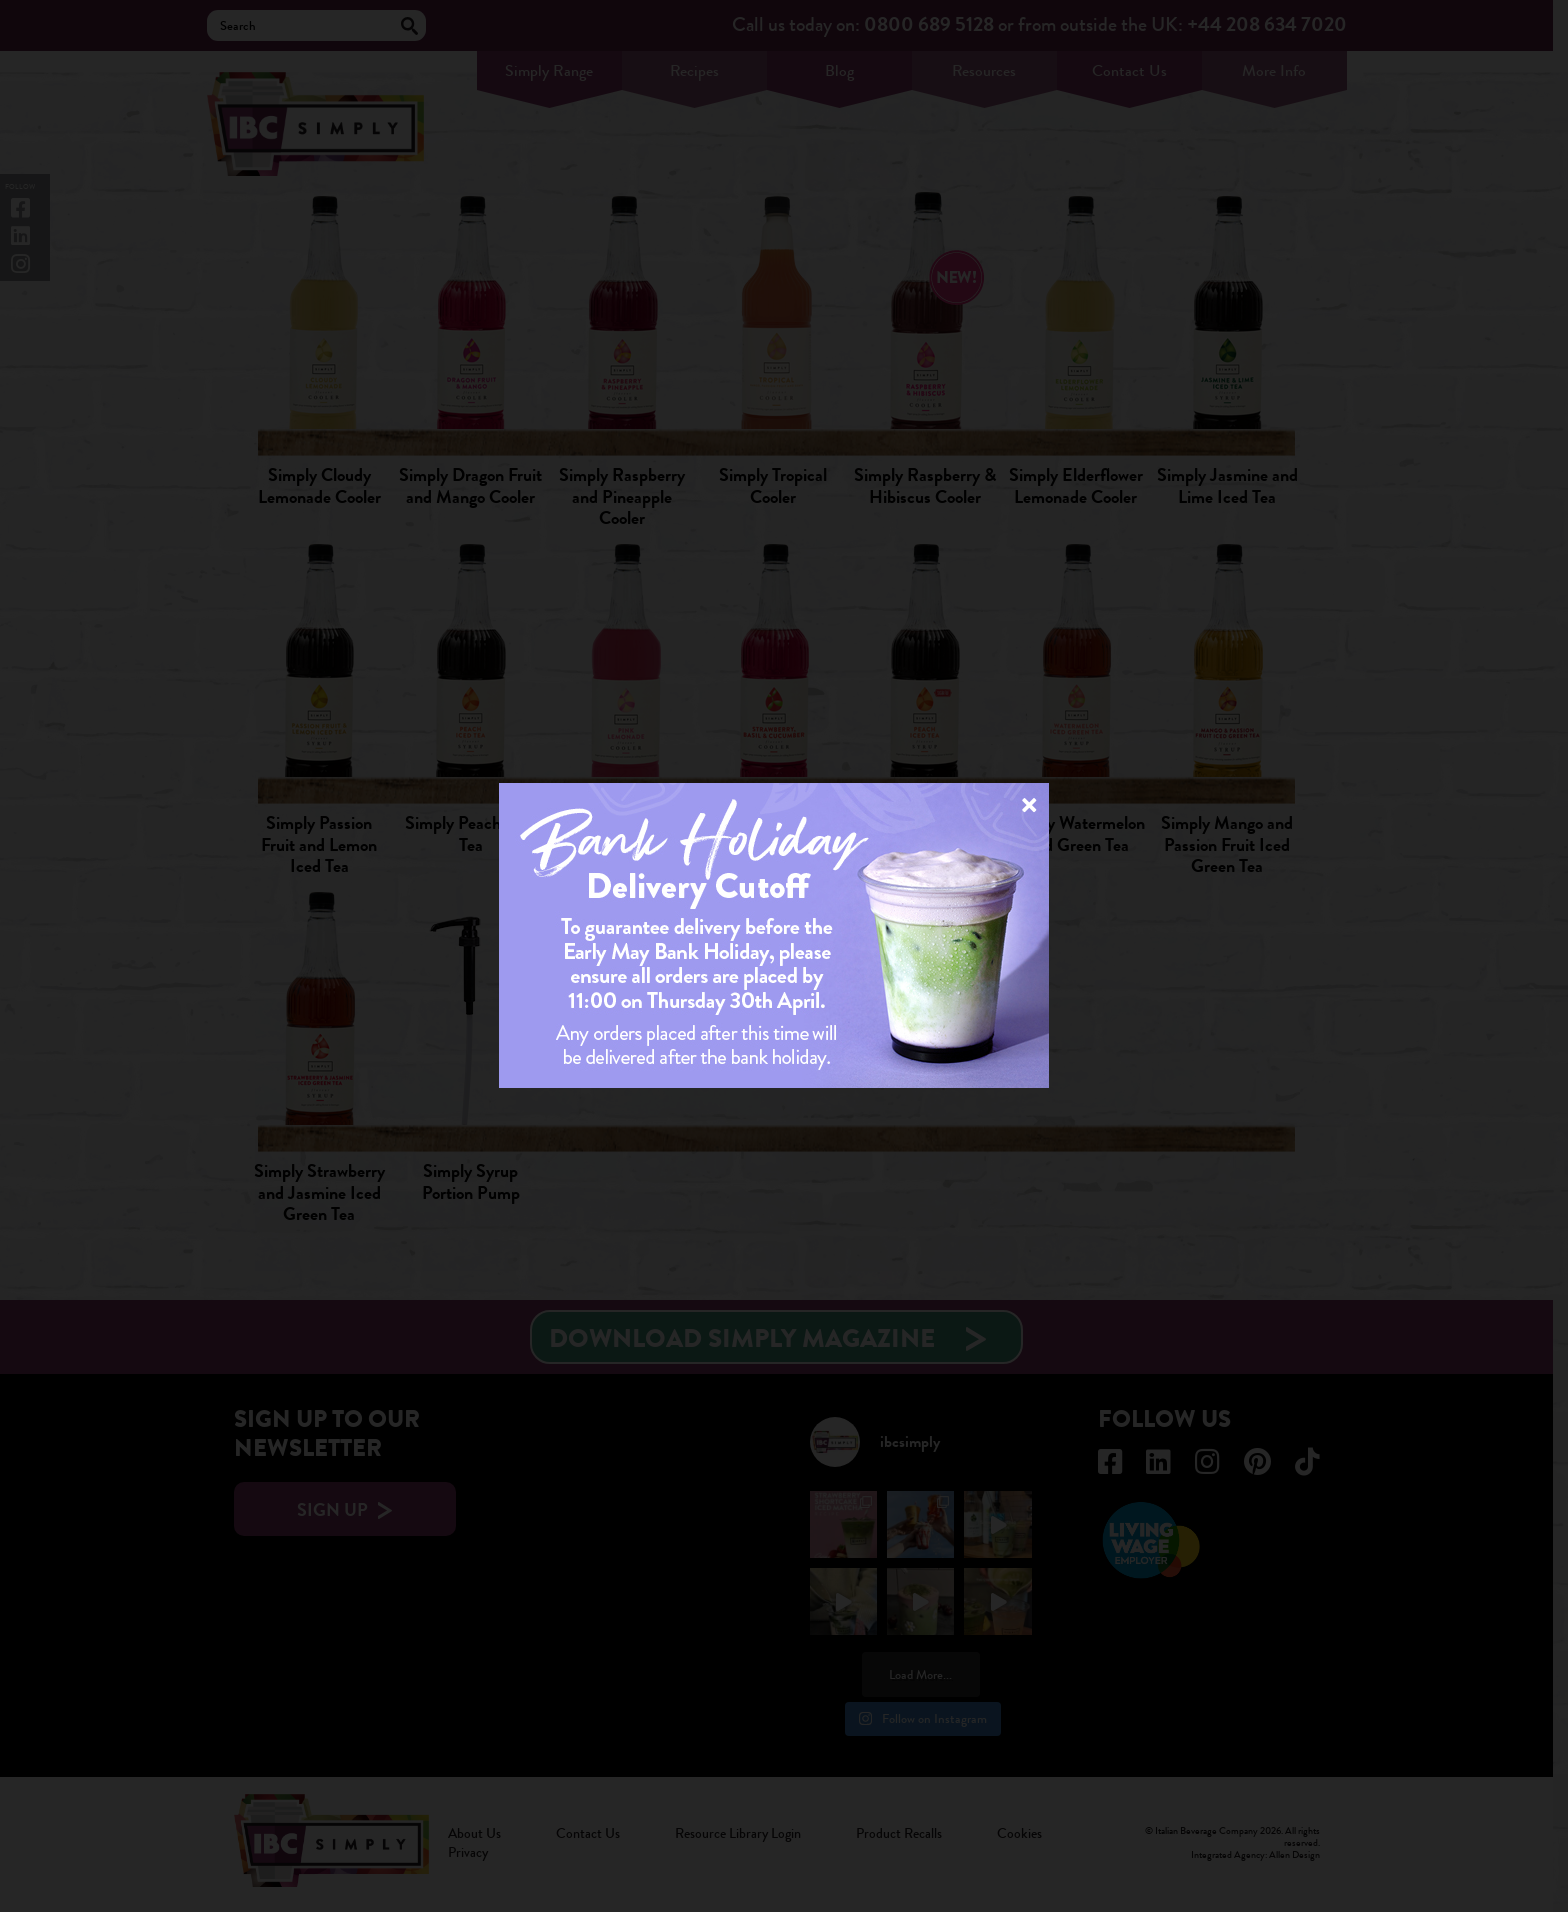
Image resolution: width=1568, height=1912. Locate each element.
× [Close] (1029, 804)
